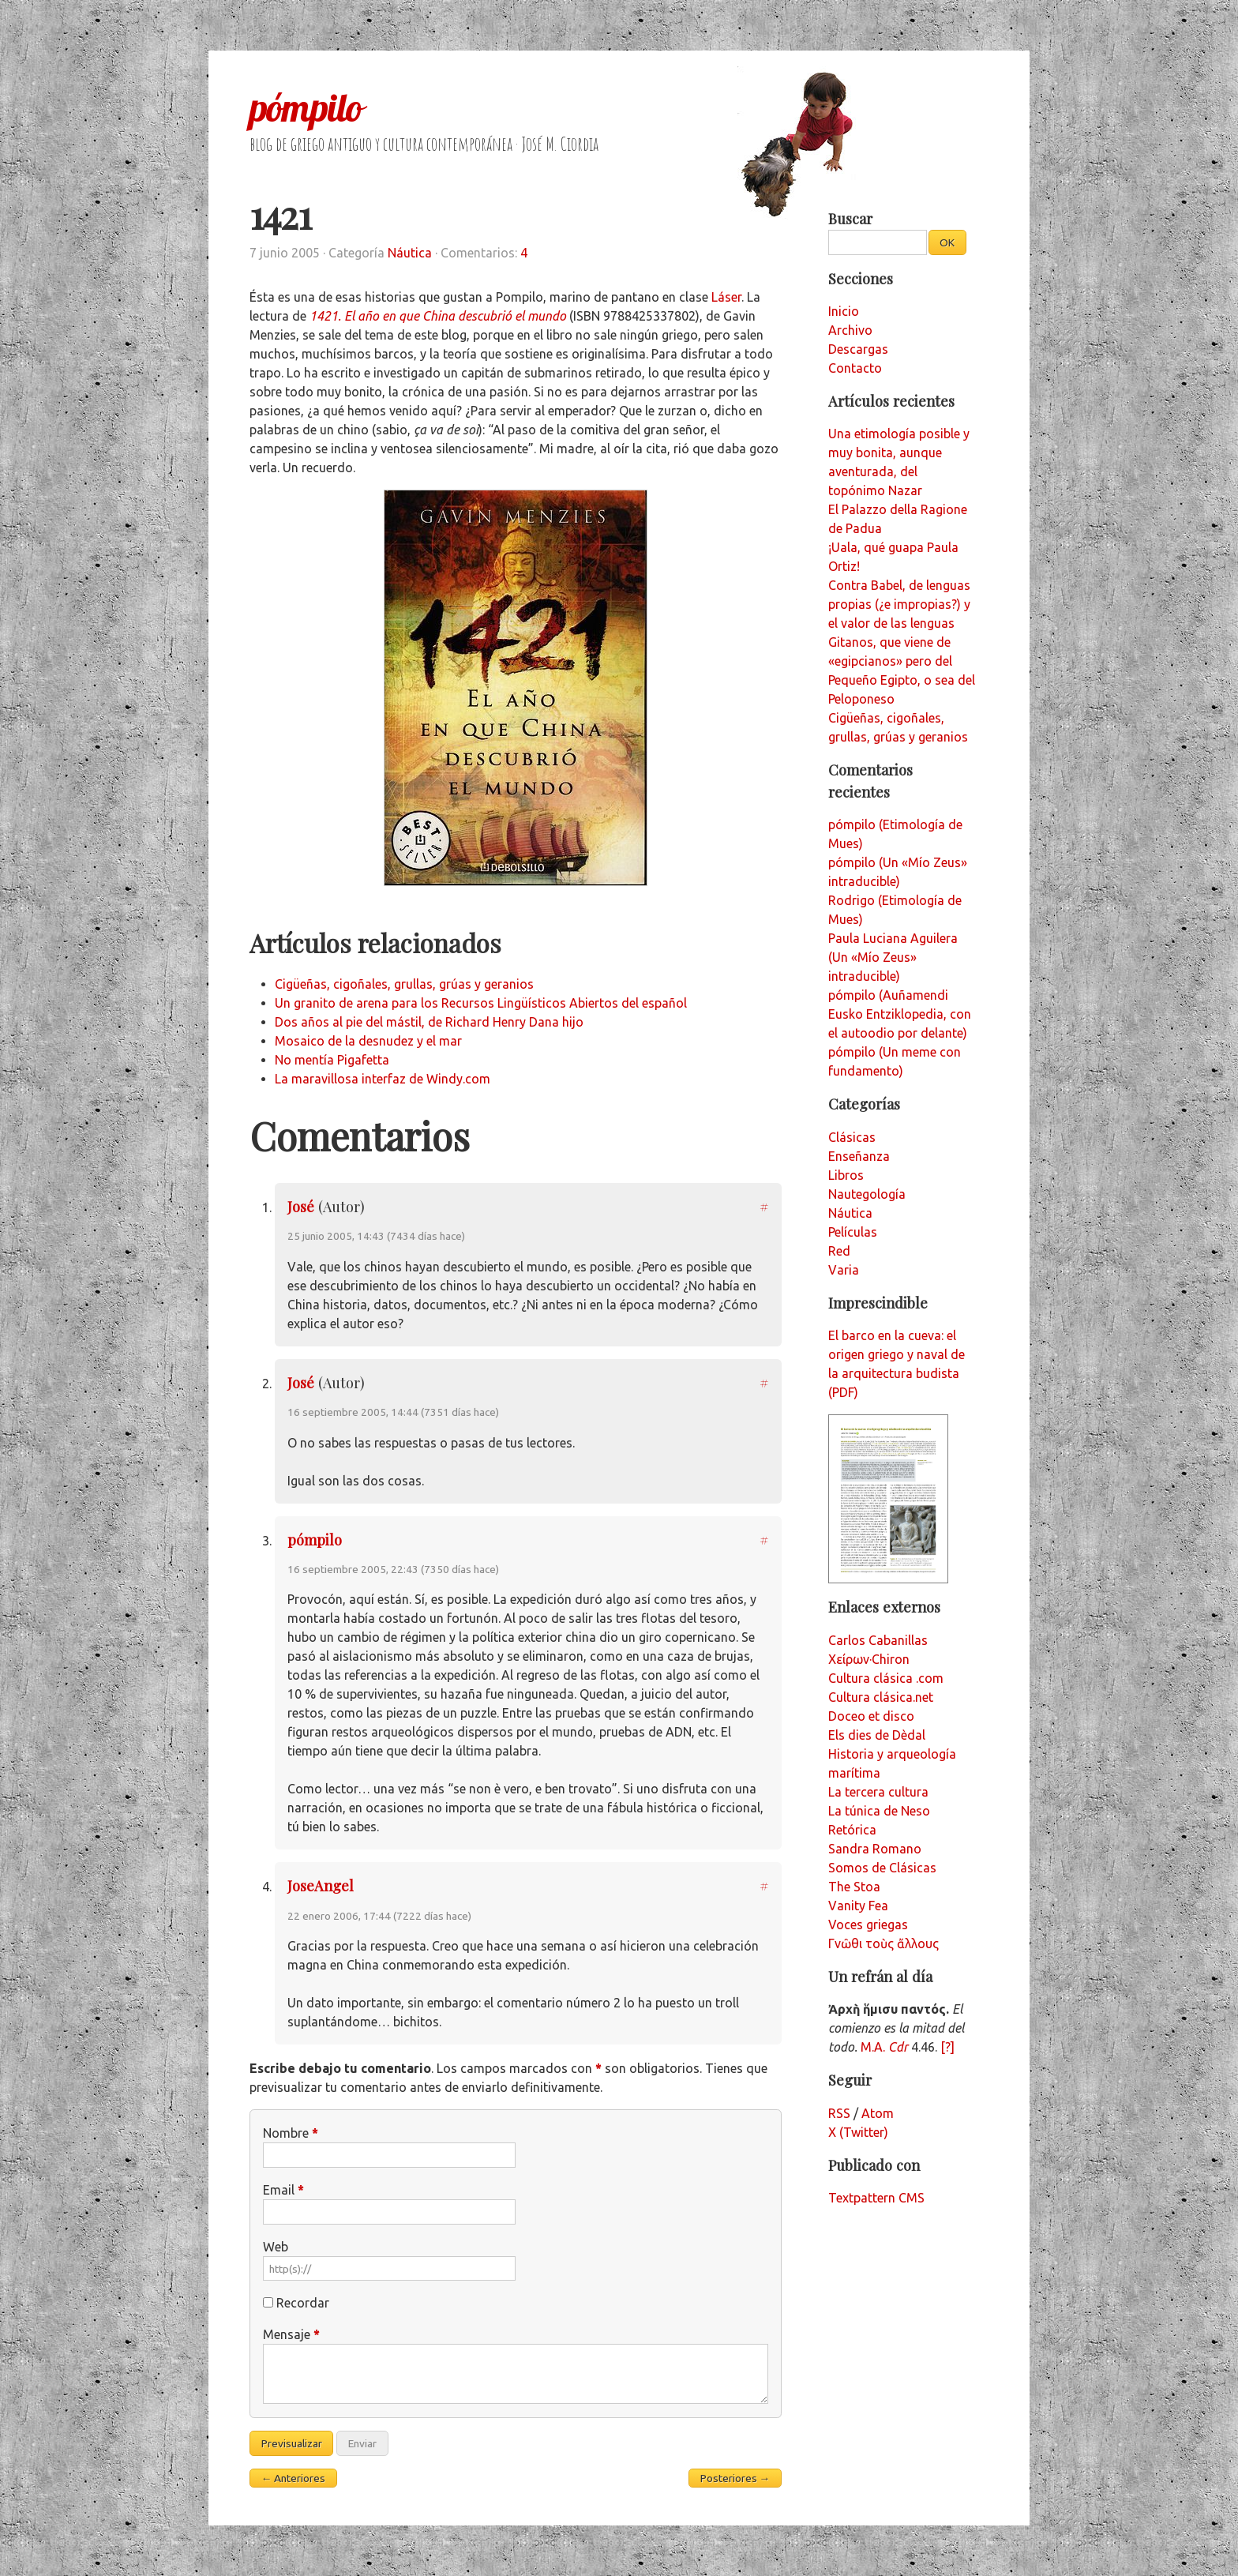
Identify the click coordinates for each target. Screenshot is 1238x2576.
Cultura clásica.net (880, 1697)
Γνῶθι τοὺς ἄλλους (883, 1943)
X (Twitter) (858, 2132)
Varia (843, 1270)
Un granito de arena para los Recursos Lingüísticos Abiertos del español (481, 1003)
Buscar (850, 218)
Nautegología (867, 1194)
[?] (947, 2047)
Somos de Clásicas (882, 1868)
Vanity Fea (858, 1905)
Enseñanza (859, 1156)
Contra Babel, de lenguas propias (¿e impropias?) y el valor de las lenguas (899, 604)
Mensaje (291, 2334)
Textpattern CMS (876, 2198)
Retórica (852, 1830)
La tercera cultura (878, 1792)
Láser (726, 297)
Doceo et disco (871, 1716)
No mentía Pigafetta (332, 1060)
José (300, 1206)
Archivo (850, 330)
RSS (839, 2113)
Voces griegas (868, 1924)
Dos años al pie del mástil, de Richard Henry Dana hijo (429, 1022)
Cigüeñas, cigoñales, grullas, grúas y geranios (404, 984)
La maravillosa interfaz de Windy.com (382, 1079)
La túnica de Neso (879, 1811)
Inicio (843, 311)
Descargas (858, 349)
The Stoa (854, 1886)
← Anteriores (293, 2478)
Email (283, 2190)
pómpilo (305, 107)
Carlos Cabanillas (878, 1640)
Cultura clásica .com (886, 1678)
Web (275, 2247)
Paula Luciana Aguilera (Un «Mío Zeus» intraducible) (893, 957)
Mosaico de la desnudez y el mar (368, 1041)
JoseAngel (320, 1885)
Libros (846, 1175)
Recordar (302, 2303)
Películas (852, 1232)
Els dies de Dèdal (876, 1735)
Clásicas (852, 1137)
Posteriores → (735, 2478)
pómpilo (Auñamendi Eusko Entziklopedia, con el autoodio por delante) (899, 1014)
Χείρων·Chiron (869, 1659)
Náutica (410, 253)
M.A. (884, 2047)
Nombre (290, 2133)
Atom (877, 2113)
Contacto (855, 368)
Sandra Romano (874, 1849)
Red (839, 1251)
